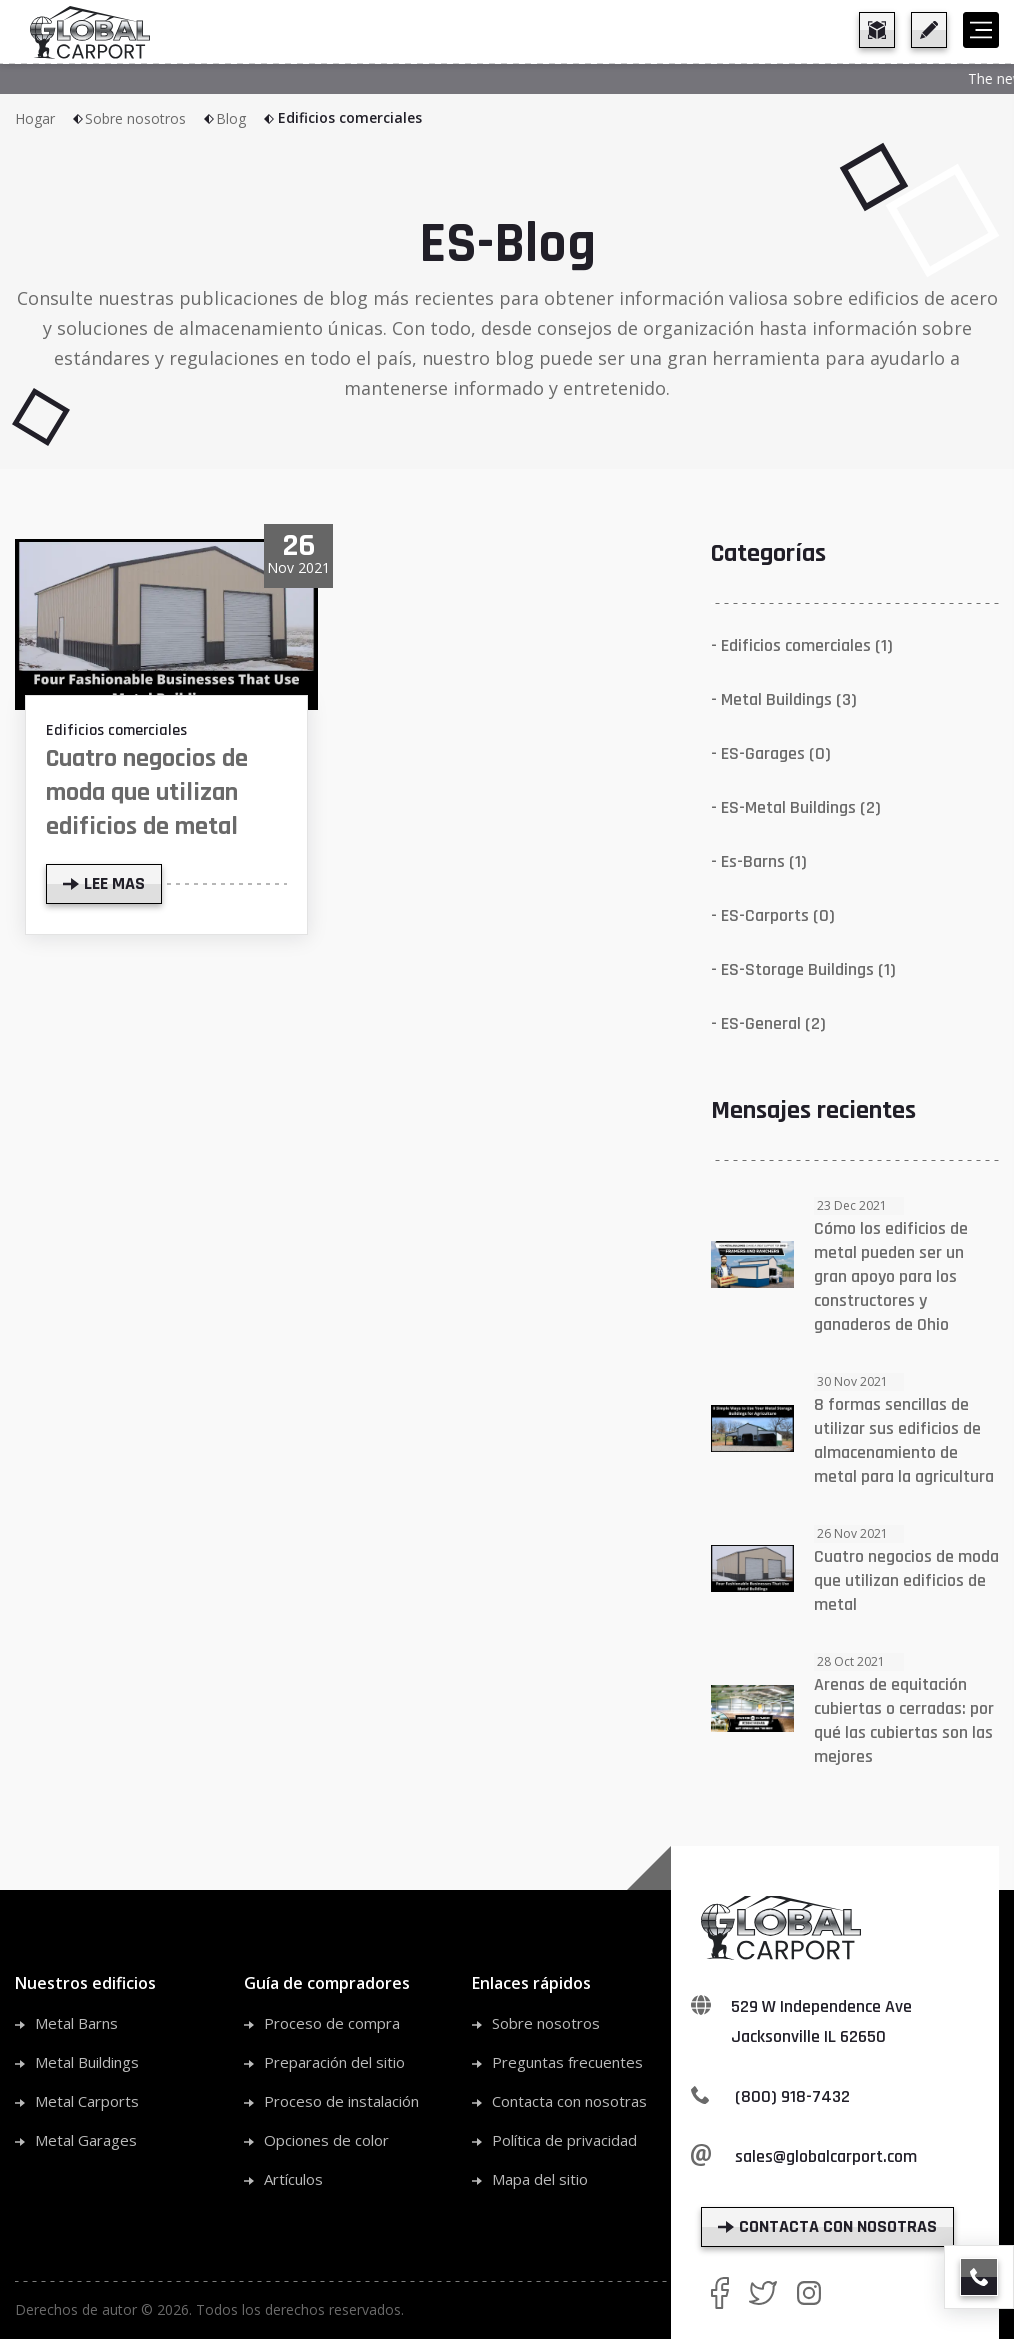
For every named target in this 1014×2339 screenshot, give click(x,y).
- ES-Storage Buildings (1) (803, 969)
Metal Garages (86, 2140)
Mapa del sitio (540, 2179)
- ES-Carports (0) (773, 915)
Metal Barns (76, 2023)
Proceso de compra (332, 2023)
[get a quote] (929, 30)
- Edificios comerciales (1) (802, 645)
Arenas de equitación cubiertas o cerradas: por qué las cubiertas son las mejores (904, 1720)
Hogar (50, 118)
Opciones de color (326, 2140)
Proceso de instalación (341, 2101)
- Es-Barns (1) (759, 861)
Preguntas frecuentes (567, 2062)
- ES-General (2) (768, 1023)
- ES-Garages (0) (771, 753)
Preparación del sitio (334, 2062)
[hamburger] (981, 30)
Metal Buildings (87, 2062)
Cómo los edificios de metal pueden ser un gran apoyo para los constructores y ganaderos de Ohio (891, 1276)
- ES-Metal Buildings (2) (796, 807)
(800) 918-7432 (792, 2096)
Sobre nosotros (150, 118)
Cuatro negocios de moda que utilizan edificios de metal (147, 792)
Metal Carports (87, 2101)
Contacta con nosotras (569, 2101)
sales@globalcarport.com (826, 2156)
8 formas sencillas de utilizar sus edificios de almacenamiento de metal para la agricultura (904, 1440)
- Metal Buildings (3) (784, 699)
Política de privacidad (564, 2140)
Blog (246, 118)
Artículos (293, 2179)
